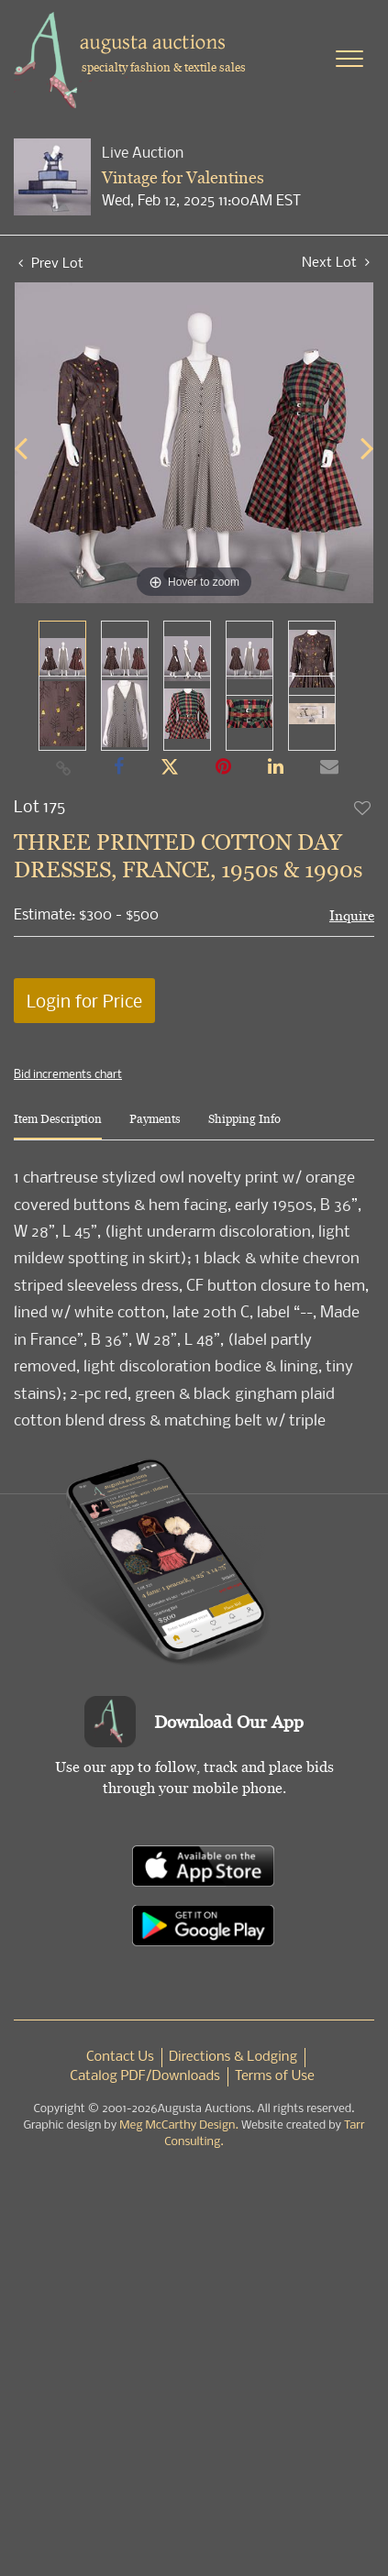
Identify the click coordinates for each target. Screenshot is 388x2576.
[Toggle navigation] (349, 58)
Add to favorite (363, 808)
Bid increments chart (68, 1073)
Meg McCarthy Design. (178, 2125)
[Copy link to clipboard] (63, 767)
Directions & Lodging (233, 2057)
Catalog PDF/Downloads (145, 2076)
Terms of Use (275, 2076)
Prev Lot (50, 262)
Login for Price (84, 1000)
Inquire (351, 915)
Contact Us (120, 2057)
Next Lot (336, 262)
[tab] (58, 1126)
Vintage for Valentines (183, 177)
